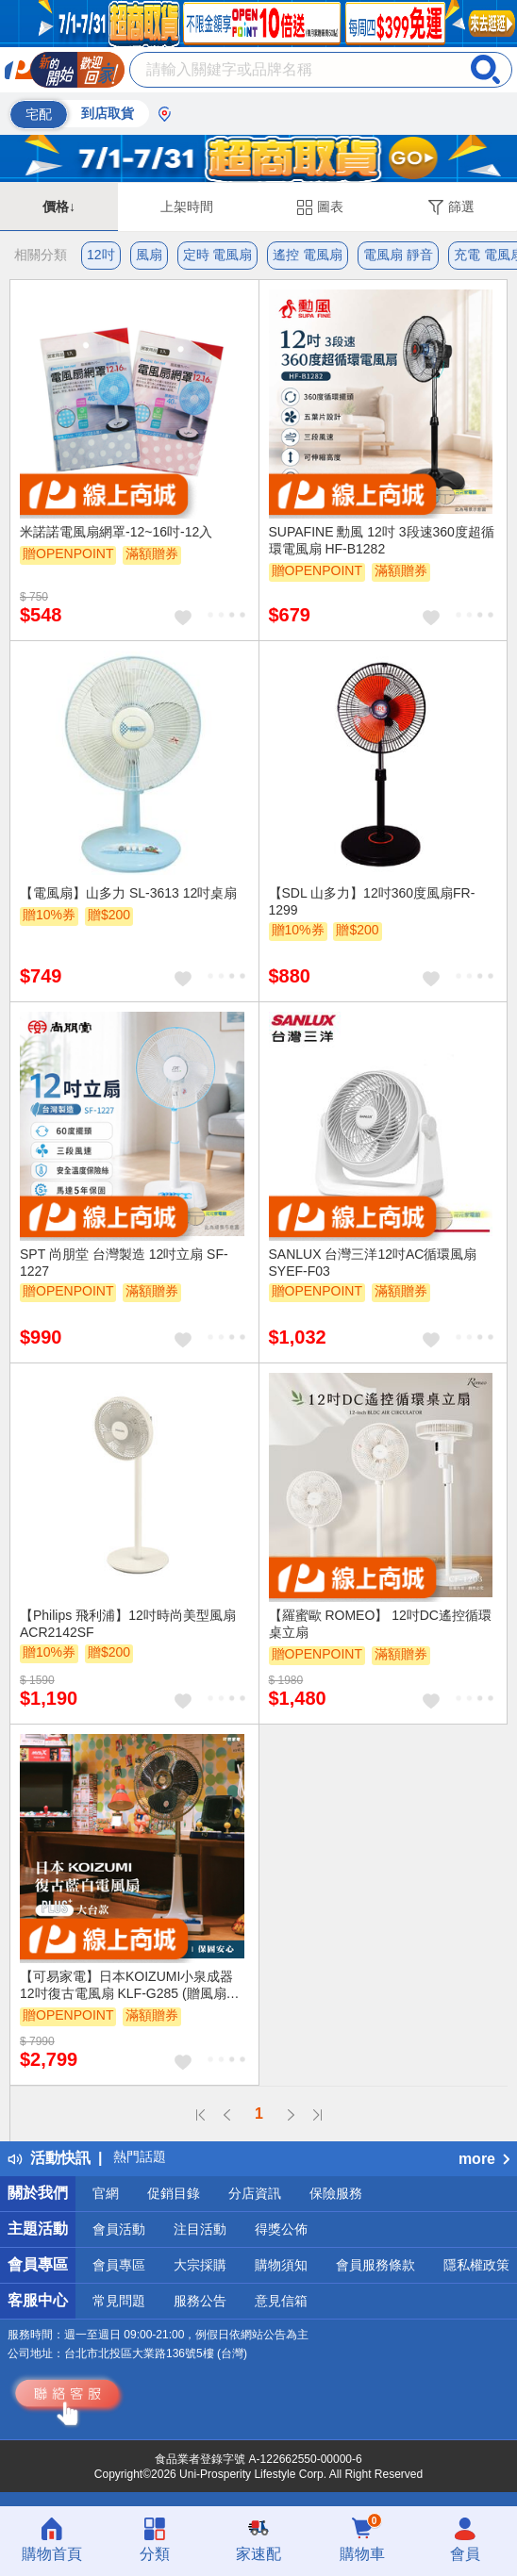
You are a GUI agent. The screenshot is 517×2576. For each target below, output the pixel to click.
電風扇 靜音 (398, 254)
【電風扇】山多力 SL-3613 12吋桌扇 (128, 892)
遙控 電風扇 (307, 254)
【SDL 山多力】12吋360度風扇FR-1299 (372, 901)
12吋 (101, 254)
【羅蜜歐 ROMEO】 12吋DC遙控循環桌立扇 (380, 1624)
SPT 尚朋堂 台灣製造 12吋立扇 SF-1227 (124, 1263)
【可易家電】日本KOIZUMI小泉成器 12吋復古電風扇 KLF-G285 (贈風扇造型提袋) (130, 1986)
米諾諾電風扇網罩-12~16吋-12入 (116, 531)
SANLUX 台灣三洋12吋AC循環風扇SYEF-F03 (373, 1263)
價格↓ (58, 206)
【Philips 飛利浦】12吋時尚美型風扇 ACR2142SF (128, 1624)
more (484, 2159)
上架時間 (186, 206)
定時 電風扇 (218, 254)
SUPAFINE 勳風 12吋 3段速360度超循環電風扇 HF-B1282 (381, 540)
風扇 (149, 254)
